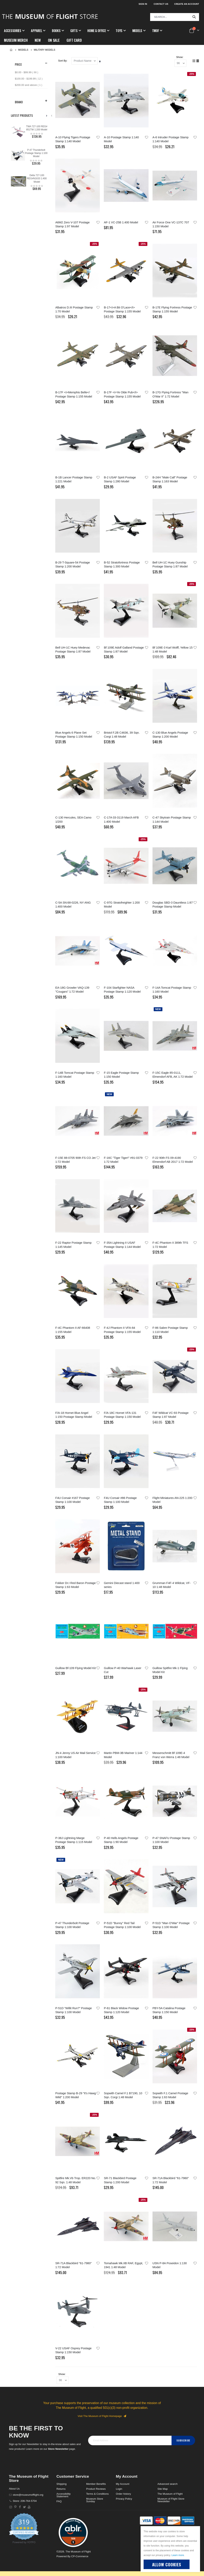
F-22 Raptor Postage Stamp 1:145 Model (73, 1244)
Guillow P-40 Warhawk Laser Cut (122, 1669)
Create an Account (186, 4)
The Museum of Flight (170, 2493)
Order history (123, 2493)
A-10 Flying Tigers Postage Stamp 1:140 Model (72, 139)
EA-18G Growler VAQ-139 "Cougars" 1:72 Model (72, 989)
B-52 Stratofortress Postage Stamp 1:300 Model (122, 564)
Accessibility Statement (63, 2494)
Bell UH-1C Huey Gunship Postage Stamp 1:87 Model (170, 564)
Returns (61, 2488)
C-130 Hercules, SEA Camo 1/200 (73, 819)
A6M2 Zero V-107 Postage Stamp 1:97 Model (72, 224)
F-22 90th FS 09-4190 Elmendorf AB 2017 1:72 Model (173, 1159)
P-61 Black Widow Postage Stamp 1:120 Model (121, 2009)
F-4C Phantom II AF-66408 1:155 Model (72, 1329)
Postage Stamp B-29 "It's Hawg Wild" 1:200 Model (75, 2094)
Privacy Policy (124, 2498)
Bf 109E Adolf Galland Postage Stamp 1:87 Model (124, 649)
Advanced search (167, 2483)
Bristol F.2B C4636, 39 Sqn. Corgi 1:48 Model (122, 734)
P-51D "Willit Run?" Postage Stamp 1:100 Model (73, 2009)
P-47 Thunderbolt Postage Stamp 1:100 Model (72, 1924)
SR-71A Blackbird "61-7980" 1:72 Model (73, 2264)
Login (119, 2488)
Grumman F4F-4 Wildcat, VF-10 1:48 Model (172, 1584)
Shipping (61, 2483)
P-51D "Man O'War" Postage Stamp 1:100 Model (171, 1924)
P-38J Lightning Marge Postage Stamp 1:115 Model (73, 1839)
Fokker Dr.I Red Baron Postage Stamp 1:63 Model (75, 1584)
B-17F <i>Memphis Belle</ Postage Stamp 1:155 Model (73, 394)
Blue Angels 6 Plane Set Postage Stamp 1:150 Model (73, 734)
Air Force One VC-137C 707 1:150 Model (171, 224)
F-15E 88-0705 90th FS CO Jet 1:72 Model (75, 1159)
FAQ (59, 2500)
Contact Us (161, 4)
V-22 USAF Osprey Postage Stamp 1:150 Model (73, 2349)
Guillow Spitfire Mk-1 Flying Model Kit (170, 1669)
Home (11, 50)
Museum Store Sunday (94, 2499)
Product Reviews (96, 2488)
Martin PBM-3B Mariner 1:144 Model (123, 1754)
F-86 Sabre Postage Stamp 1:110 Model (170, 1329)
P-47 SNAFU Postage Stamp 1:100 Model (171, 1839)
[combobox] (174, 17)
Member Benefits (96, 2483)
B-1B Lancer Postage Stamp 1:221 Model (73, 479)
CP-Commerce (79, 2555)
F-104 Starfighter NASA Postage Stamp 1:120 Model (122, 989)
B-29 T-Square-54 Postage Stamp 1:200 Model (72, 564)
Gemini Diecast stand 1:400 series (122, 1584)
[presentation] (47, 116)
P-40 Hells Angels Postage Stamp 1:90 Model (121, 1839)
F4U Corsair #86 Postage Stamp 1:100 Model (120, 1499)
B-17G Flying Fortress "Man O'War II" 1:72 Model (170, 394)
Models (23, 50)
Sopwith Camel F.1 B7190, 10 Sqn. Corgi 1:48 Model (123, 2094)
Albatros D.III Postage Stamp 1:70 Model (74, 309)
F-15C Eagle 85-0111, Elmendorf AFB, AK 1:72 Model (173, 1074)
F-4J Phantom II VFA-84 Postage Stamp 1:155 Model (122, 1329)
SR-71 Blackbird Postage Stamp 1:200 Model (120, 2179)
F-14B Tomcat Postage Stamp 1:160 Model (74, 1074)
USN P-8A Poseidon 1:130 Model (170, 2264)
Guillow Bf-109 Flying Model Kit (75, 1667)
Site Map (162, 2488)
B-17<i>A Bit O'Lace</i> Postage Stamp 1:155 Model (122, 309)
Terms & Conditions (97, 2493)
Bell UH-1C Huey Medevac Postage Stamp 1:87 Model (73, 649)
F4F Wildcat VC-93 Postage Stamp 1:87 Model (171, 1414)
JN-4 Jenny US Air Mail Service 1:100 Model (75, 1754)
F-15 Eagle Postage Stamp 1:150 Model (121, 1074)
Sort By (62, 60)
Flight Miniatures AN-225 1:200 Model (172, 1499)
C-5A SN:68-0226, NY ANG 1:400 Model (73, 904)
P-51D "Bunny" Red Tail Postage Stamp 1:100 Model (122, 1924)
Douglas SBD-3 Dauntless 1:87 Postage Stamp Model (173, 904)
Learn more (178, 2555)
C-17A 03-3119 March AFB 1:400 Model (121, 819)
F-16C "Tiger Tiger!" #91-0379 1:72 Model (123, 1159)
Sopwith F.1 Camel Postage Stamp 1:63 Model (170, 2094)
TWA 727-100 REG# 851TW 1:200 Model (36, 128)
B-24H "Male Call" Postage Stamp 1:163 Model (170, 479)
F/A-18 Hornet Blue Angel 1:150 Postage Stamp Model (73, 1414)
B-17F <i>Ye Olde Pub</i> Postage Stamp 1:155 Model (122, 394)
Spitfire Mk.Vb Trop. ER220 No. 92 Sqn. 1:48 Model (75, 2179)
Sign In (143, 4)
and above (29, 84)
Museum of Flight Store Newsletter (170, 2499)
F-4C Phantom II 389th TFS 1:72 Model (170, 1244)
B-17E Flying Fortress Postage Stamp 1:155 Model (172, 309)
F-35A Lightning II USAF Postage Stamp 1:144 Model (122, 1244)
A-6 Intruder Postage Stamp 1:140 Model (171, 139)
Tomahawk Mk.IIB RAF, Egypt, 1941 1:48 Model (123, 2264)
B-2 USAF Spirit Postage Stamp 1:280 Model (120, 479)
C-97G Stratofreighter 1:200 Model (122, 904)
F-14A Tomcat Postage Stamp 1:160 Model (172, 989)
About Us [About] (14, 2488)
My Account (122, 2483)
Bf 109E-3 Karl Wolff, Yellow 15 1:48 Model (173, 649)
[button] (98, 137)
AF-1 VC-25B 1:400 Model (121, 222)
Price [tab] (31, 63)
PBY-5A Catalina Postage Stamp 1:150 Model (169, 2009)
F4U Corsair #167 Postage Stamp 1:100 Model (72, 1499)
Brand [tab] (31, 101)
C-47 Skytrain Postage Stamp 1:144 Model (172, 819)
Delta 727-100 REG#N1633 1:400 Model (37, 178)
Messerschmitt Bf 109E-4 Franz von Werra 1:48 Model (171, 1754)
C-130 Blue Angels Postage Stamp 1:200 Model (170, 734)
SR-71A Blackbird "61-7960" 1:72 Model (171, 2179)
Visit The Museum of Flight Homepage (102, 2415)
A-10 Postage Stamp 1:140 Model (121, 139)
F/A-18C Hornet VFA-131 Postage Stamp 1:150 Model (122, 1414)
